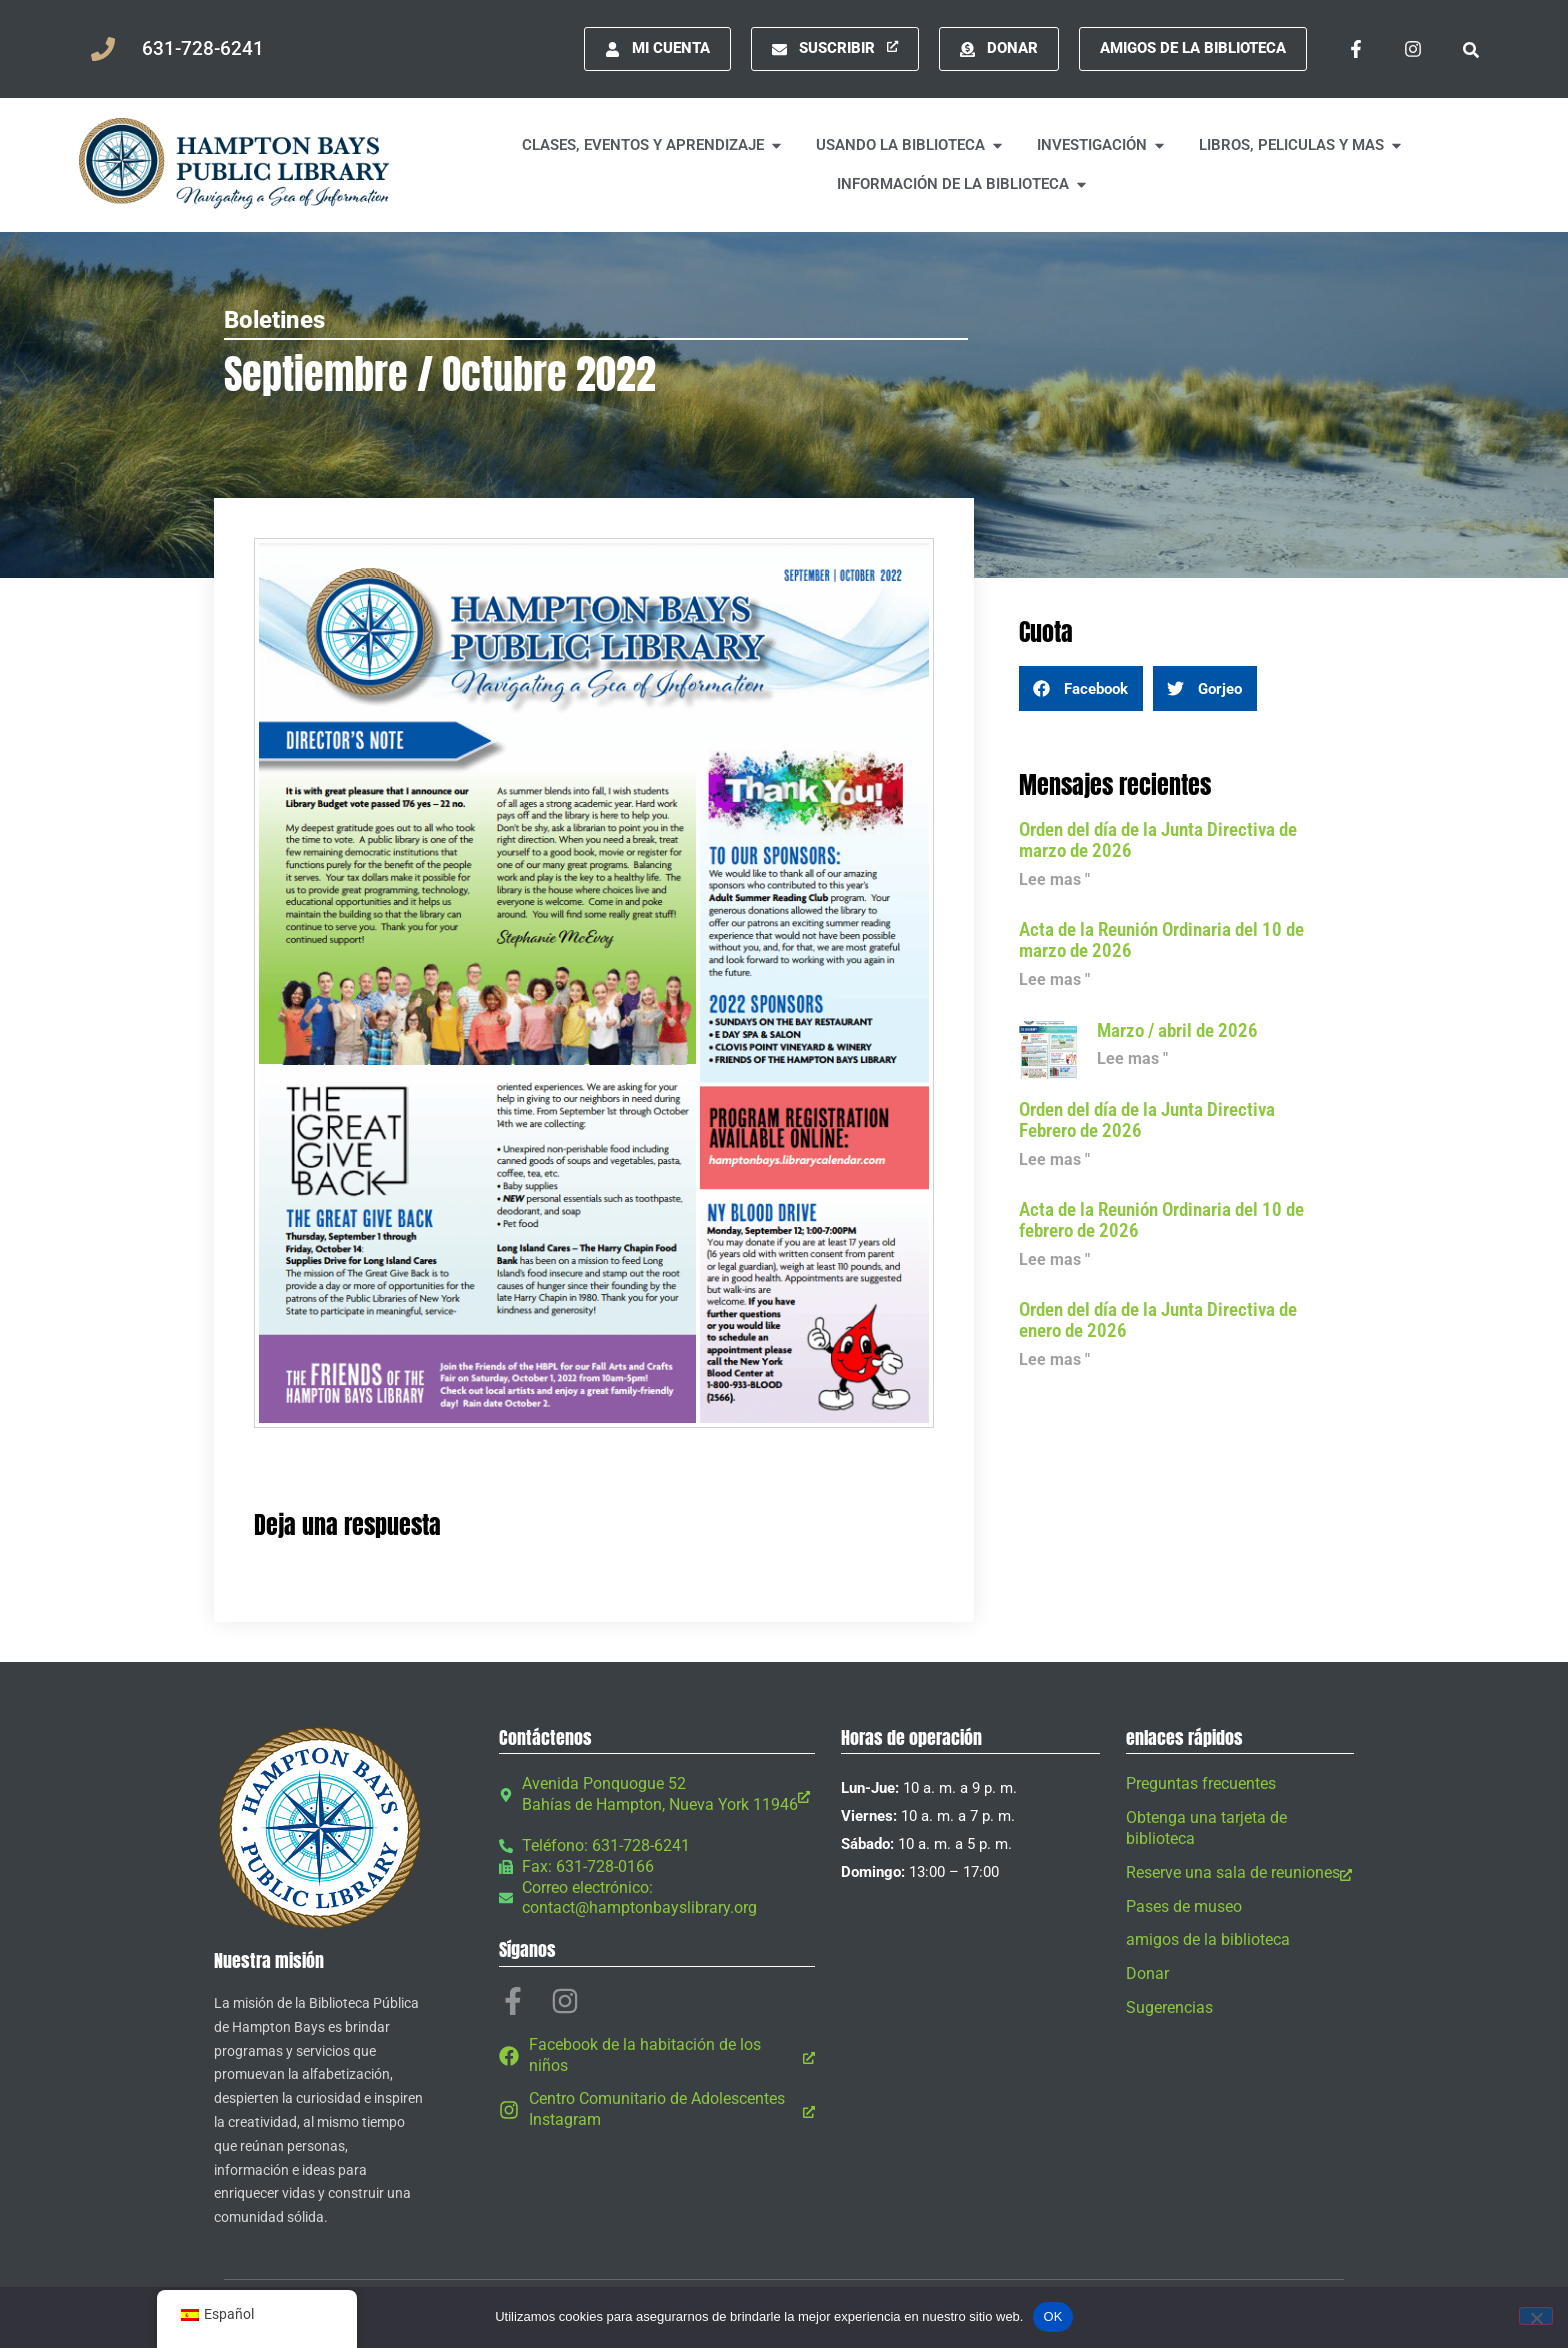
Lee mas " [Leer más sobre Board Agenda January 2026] (1054, 1359)
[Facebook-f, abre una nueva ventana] (1356, 49)
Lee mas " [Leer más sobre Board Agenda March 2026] (1054, 879)
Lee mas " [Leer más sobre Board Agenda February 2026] (1054, 1159)
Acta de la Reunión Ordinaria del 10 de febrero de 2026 (1161, 1220)
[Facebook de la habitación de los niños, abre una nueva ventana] (657, 2056)
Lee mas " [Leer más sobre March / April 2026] (1132, 1058)
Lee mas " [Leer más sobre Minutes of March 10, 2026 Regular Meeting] (1054, 979)
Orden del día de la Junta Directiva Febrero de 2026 (1147, 1120)
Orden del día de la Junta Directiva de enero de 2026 (1158, 1320)
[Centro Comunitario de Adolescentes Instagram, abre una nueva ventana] (657, 2110)
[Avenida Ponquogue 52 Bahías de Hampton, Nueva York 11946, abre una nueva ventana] (657, 1795)
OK (1052, 2316)
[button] (1470, 49)
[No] (1536, 2316)
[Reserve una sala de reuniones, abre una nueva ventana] (1240, 1873)
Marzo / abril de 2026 (1177, 1030)
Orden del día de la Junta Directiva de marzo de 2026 (1158, 840)
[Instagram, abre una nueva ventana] (1413, 49)
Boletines (274, 320)
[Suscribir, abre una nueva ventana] (835, 49)
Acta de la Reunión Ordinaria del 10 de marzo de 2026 (1161, 940)
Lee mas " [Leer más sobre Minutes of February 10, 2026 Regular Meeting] (1054, 1259)
